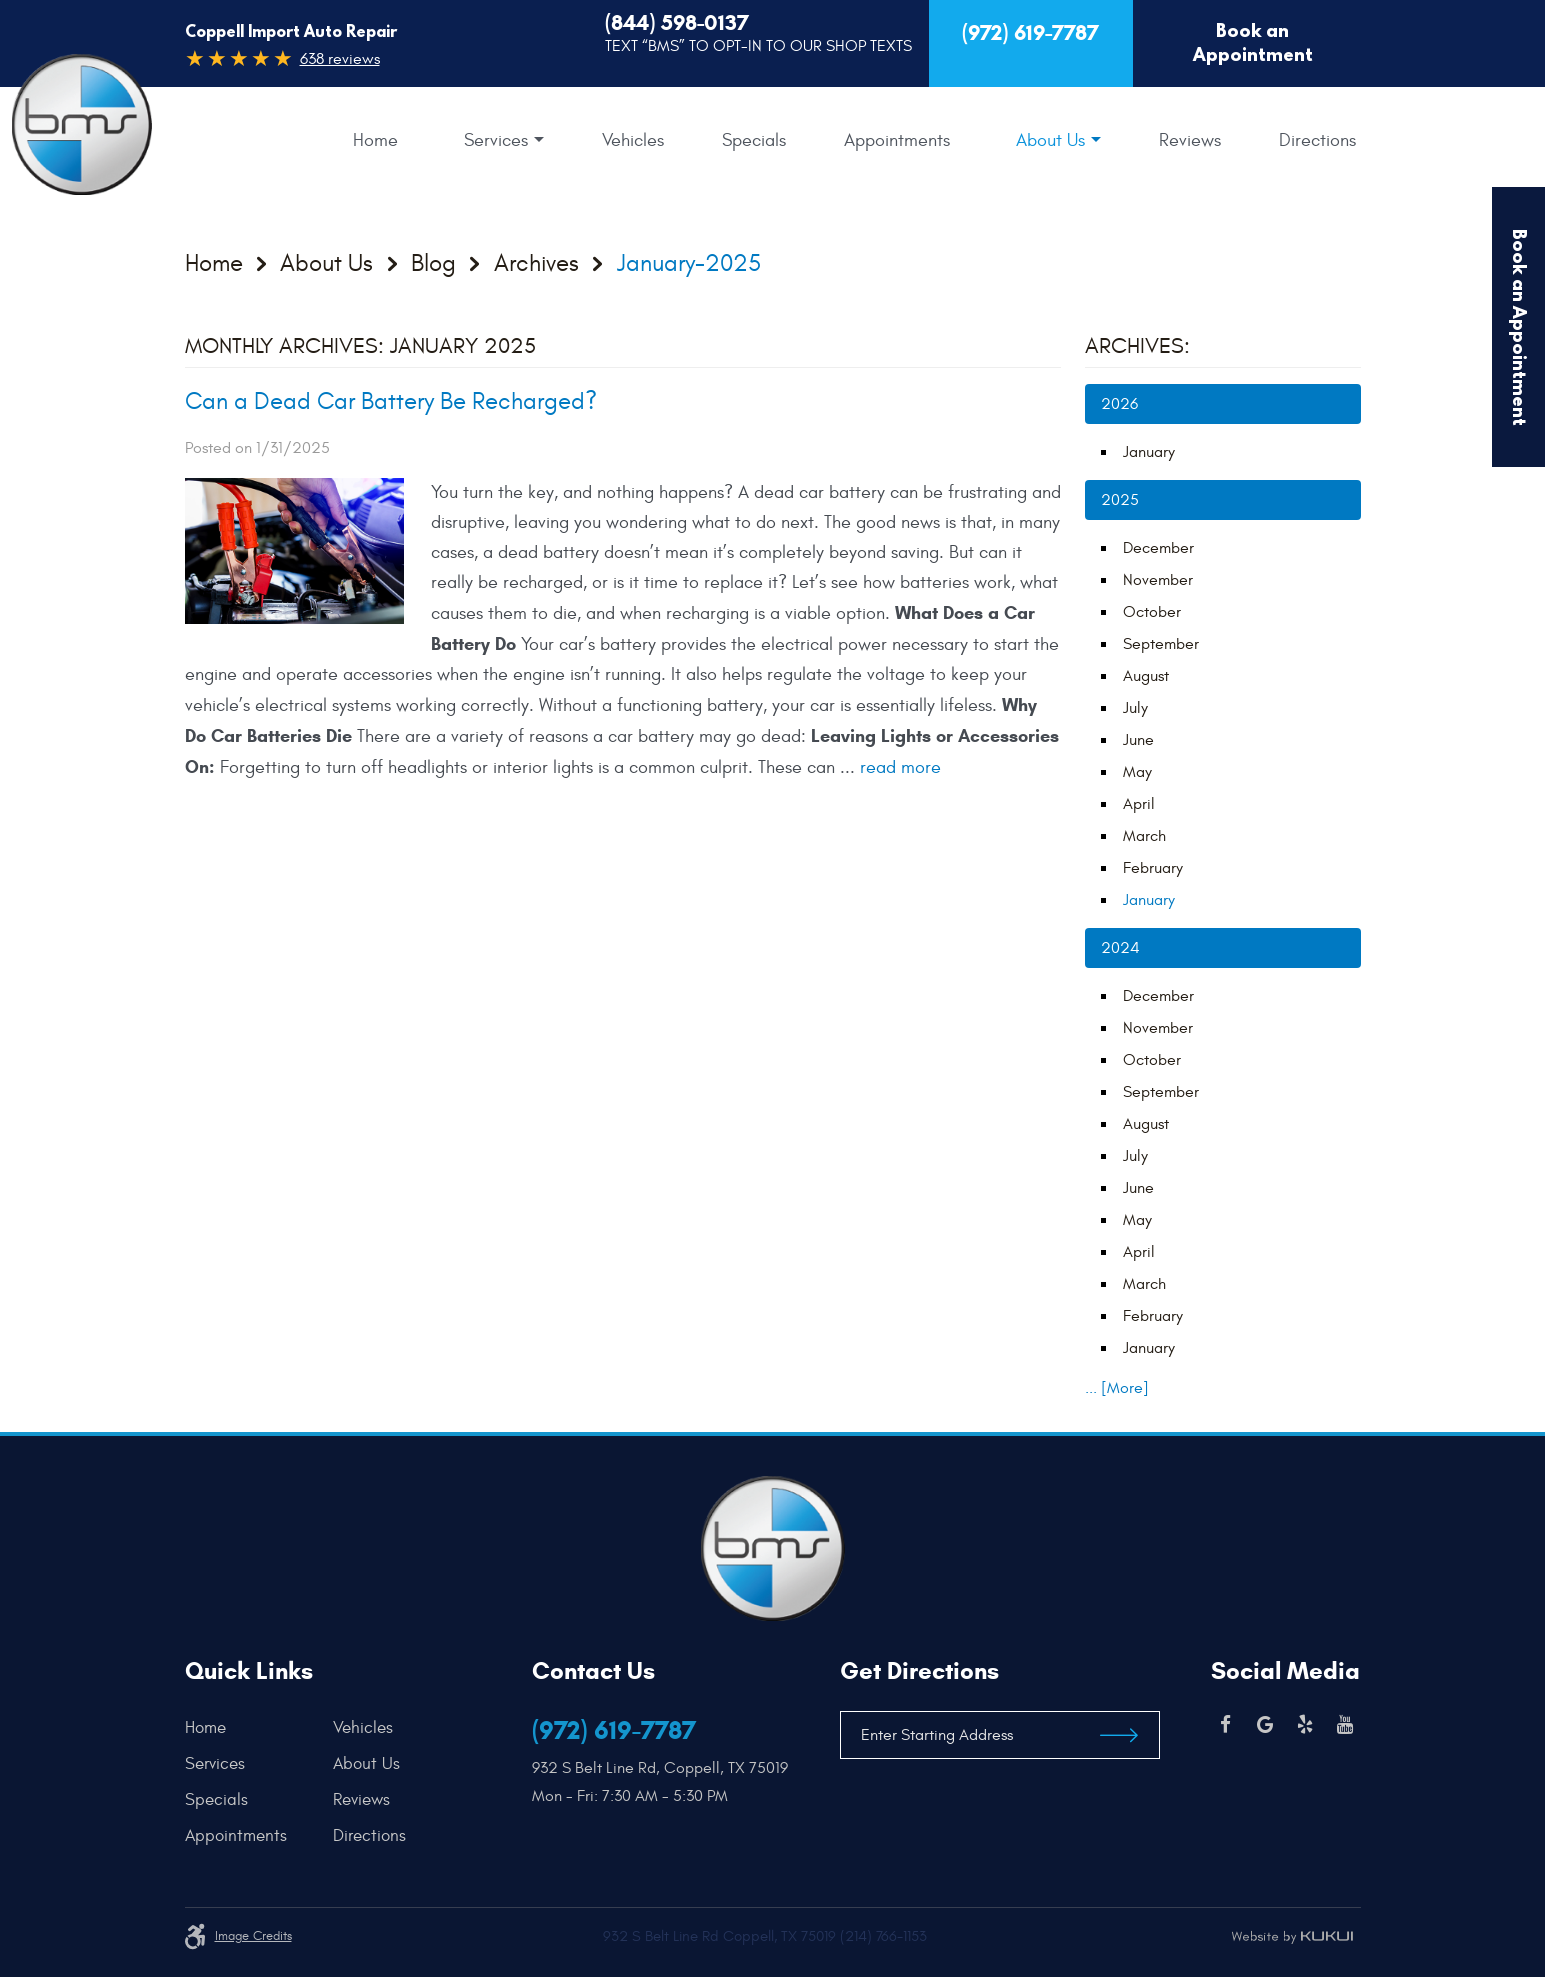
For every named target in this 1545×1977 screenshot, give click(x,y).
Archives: (1137, 346)
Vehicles (633, 140)
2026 (1119, 404)
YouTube (1345, 1725)
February (1153, 868)
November (1158, 580)
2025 (1120, 500)
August (1146, 676)
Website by (1292, 1937)
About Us (1050, 140)
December (1158, 548)
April (1139, 804)
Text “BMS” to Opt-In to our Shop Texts (758, 46)
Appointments (897, 140)
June (1138, 740)
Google (1265, 1725)
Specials (754, 140)
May (1137, 772)
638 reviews (340, 59)
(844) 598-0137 (677, 23)
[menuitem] (375, 140)
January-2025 (689, 264)
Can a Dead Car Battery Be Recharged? (391, 402)
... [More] (1117, 1388)
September (1161, 644)
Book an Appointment (1253, 42)
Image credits (253, 1936)
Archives (536, 264)
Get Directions (919, 1671)
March (1144, 836)
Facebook (1225, 1725)
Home (375, 140)
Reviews (1190, 140)
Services (496, 140)
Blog (433, 264)
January (1149, 452)
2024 (1120, 948)
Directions (1317, 140)
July (1135, 708)
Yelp (1305, 1725)
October (1152, 612)
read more (900, 767)
